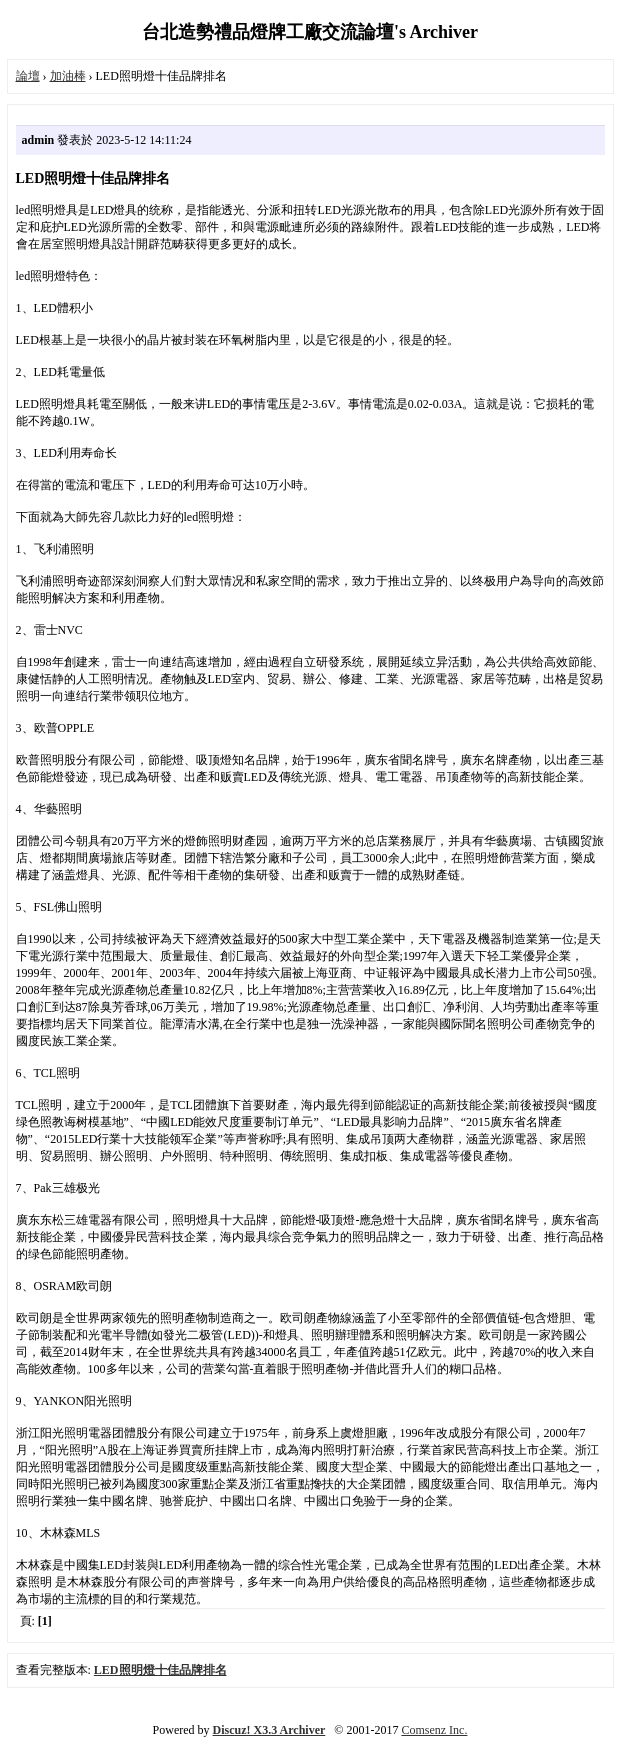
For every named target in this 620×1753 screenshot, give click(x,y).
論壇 (28, 76)
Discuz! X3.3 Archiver (269, 1730)
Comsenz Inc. (434, 1730)
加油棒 (68, 76)
